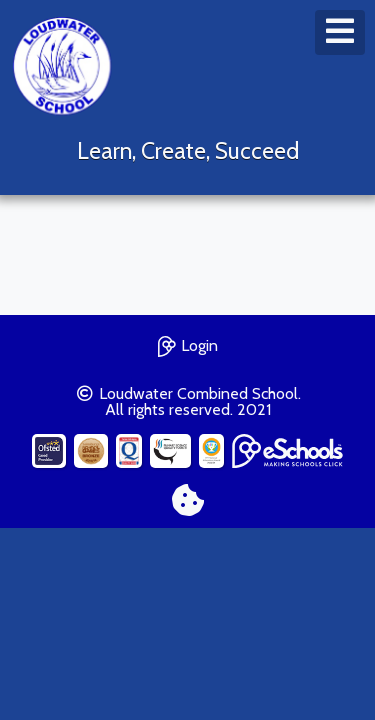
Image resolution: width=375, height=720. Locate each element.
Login (188, 343)
